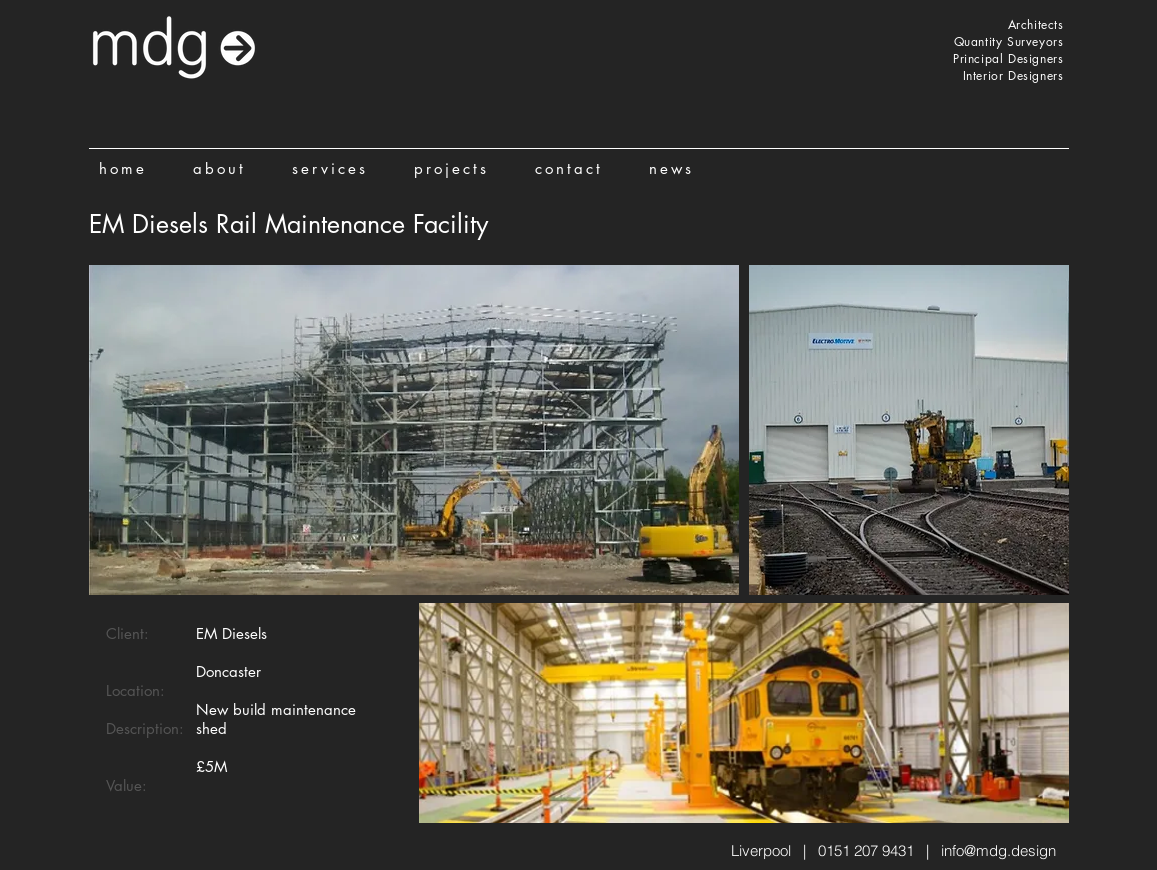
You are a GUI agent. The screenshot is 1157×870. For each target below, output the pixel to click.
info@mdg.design (998, 850)
